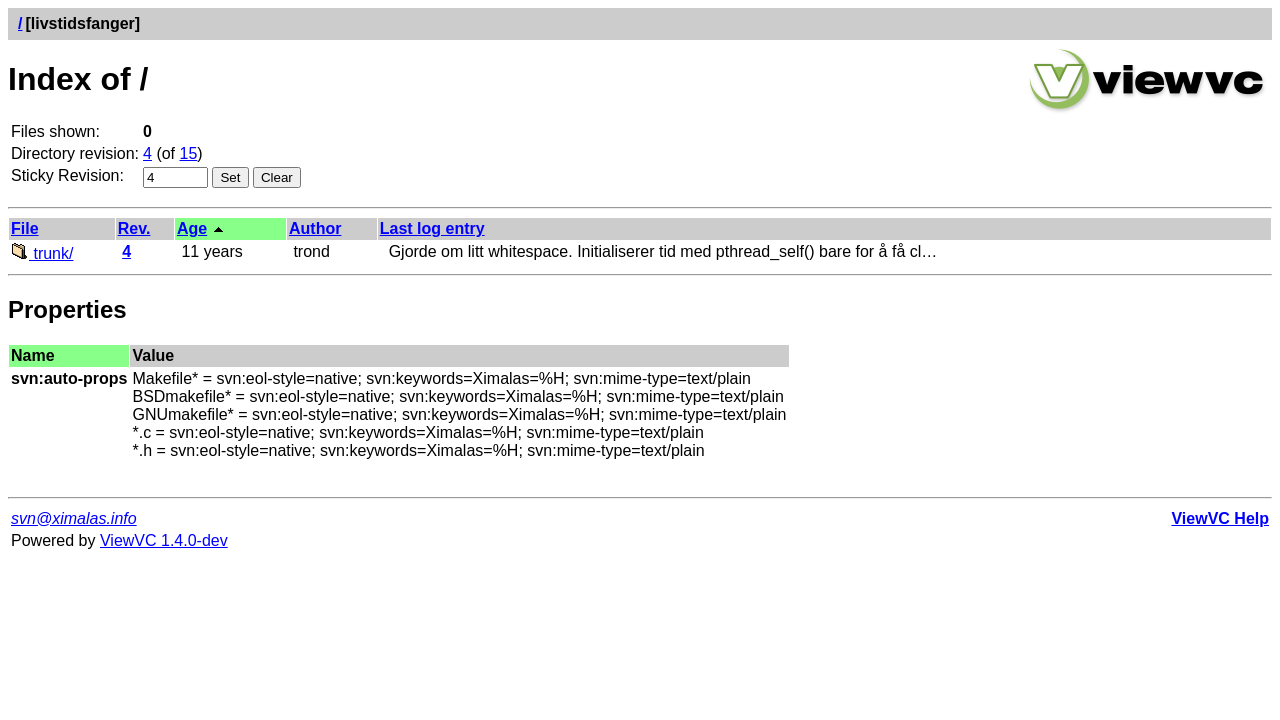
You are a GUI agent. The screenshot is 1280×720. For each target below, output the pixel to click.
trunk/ (42, 253)
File (25, 228)
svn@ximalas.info (74, 518)
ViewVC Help (1220, 518)
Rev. (134, 228)
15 (189, 153)
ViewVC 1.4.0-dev (164, 540)
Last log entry (432, 228)
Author (315, 228)
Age (192, 228)
